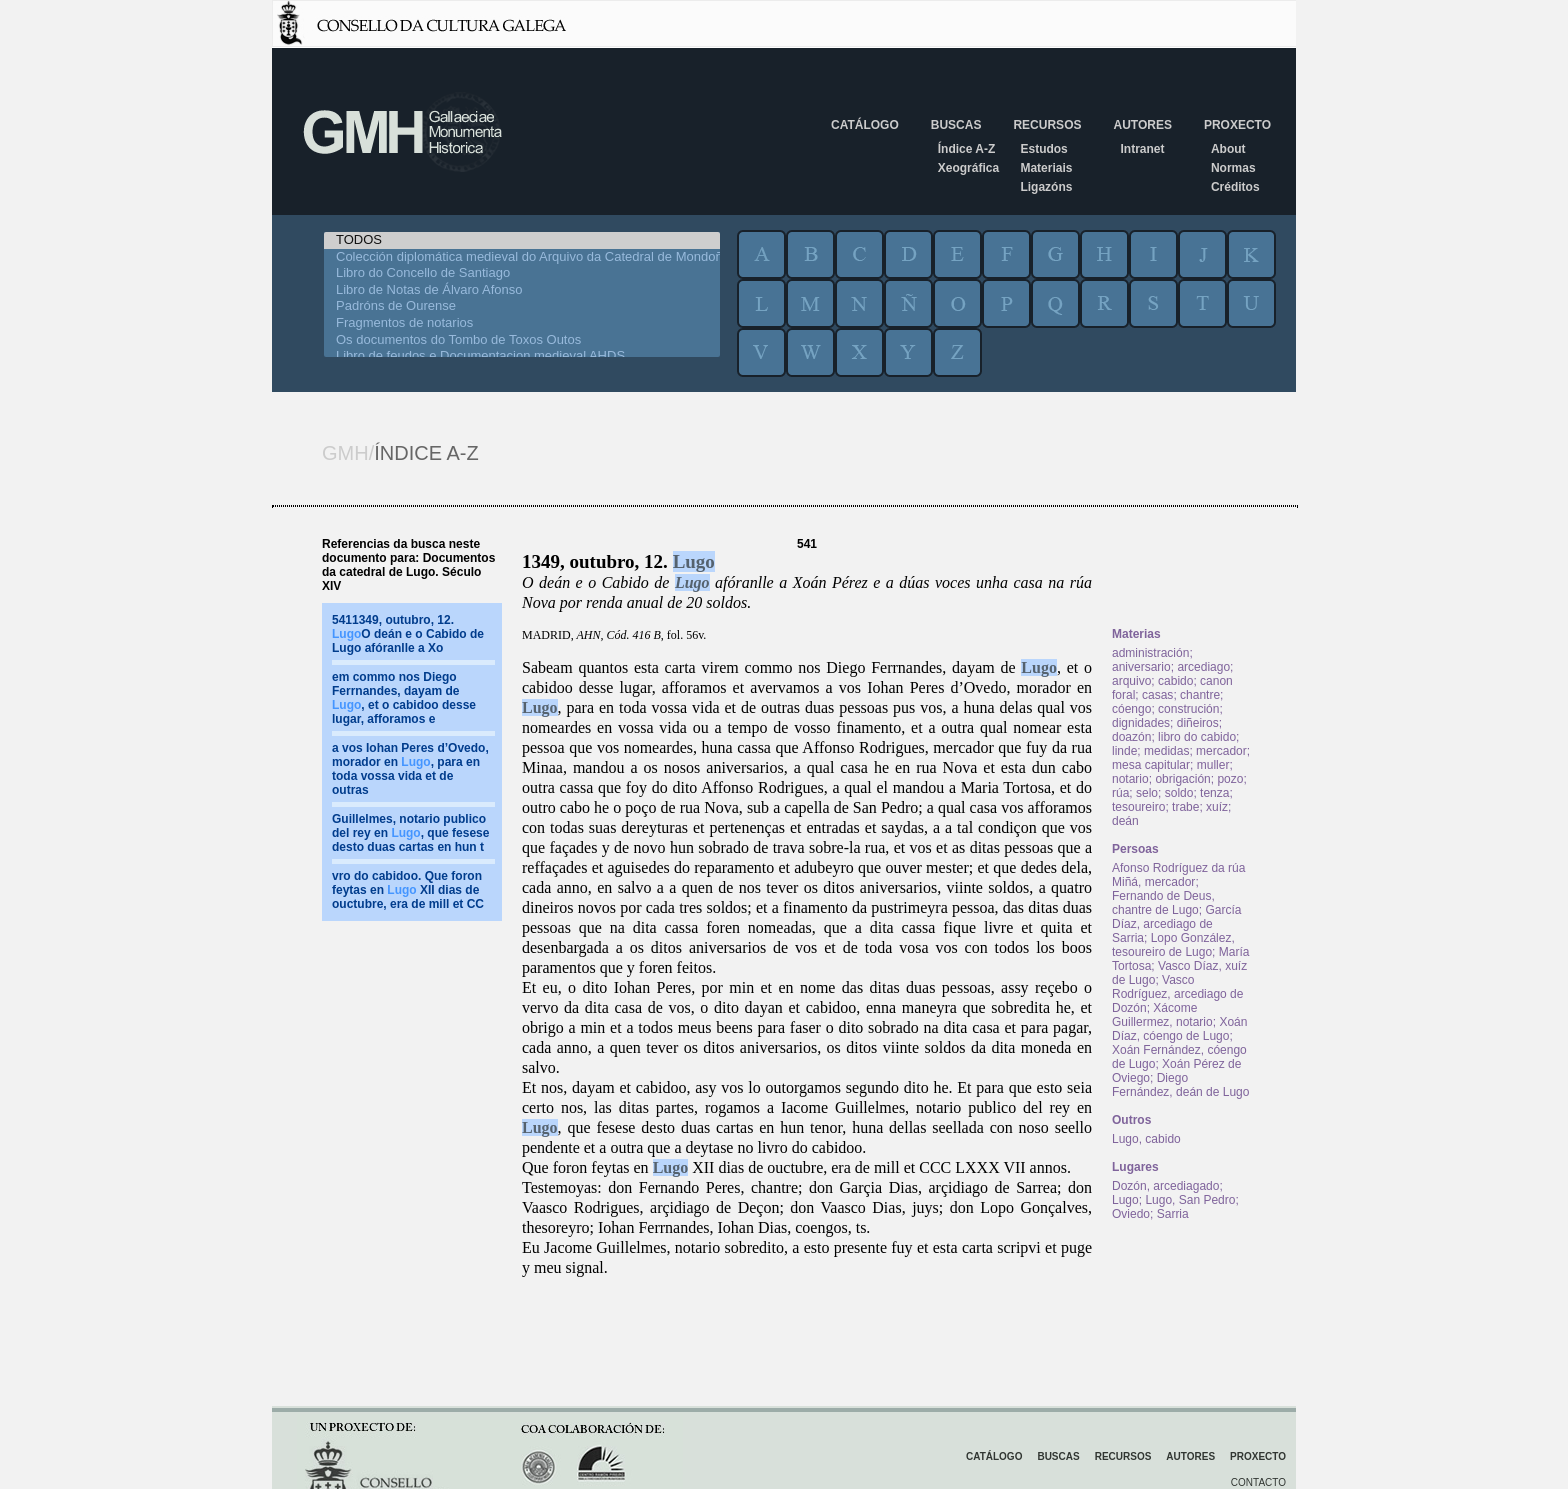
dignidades (1141, 723)
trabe (1185, 807)
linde (1124, 751)
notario (1130, 779)
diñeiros (1198, 723)
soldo (1179, 793)
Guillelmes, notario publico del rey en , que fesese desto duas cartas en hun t (410, 833)
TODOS (522, 240)
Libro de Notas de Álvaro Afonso (522, 290)
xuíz (1217, 807)
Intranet (1142, 149)
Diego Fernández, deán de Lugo (1180, 1085)
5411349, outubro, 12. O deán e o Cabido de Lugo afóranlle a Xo (408, 634)
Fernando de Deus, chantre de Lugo (1163, 903)
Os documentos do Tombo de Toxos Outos (522, 340)
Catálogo (865, 125)
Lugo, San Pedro (1190, 1200)
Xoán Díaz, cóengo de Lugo (1179, 1029)
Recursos (1047, 125)
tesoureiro (1138, 807)
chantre (1200, 695)
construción (1188, 709)
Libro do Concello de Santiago (522, 273)
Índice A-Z (967, 149)
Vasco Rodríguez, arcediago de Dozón (1177, 994)
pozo (1230, 779)
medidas (1166, 751)
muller (1213, 765)
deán (1125, 821)
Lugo (694, 561)
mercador (1221, 751)
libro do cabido (1197, 737)
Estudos (1043, 149)
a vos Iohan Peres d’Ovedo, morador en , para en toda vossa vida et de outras (410, 769)
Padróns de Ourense (522, 306)
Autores (1142, 125)
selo (1147, 793)
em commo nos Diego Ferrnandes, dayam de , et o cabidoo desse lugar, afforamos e (404, 698)
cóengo (1131, 709)
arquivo (1131, 681)
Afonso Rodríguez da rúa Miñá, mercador (1178, 875)
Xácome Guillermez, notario (1162, 1015)
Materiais (1046, 168)
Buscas (956, 125)
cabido (1175, 681)
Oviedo (1131, 1214)
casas (1157, 695)
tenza (1214, 793)
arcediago (1203, 667)
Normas (1233, 168)
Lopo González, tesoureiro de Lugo (1173, 945)
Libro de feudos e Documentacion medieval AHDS (522, 356)
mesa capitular (1151, 765)
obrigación (1182, 779)
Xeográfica (968, 168)
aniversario (1141, 667)
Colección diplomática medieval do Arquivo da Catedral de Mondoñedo (522, 257)
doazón (1131, 737)
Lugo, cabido (1146, 1139)
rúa (1120, 793)
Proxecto (1237, 125)
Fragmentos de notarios (522, 323)
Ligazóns (1046, 187)
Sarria (1173, 1214)
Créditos (1235, 187)
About (1228, 149)
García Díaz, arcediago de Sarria (1176, 924)
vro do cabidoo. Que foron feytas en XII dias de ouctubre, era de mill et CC (408, 890)
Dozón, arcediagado (1165, 1186)
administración (1150, 653)
